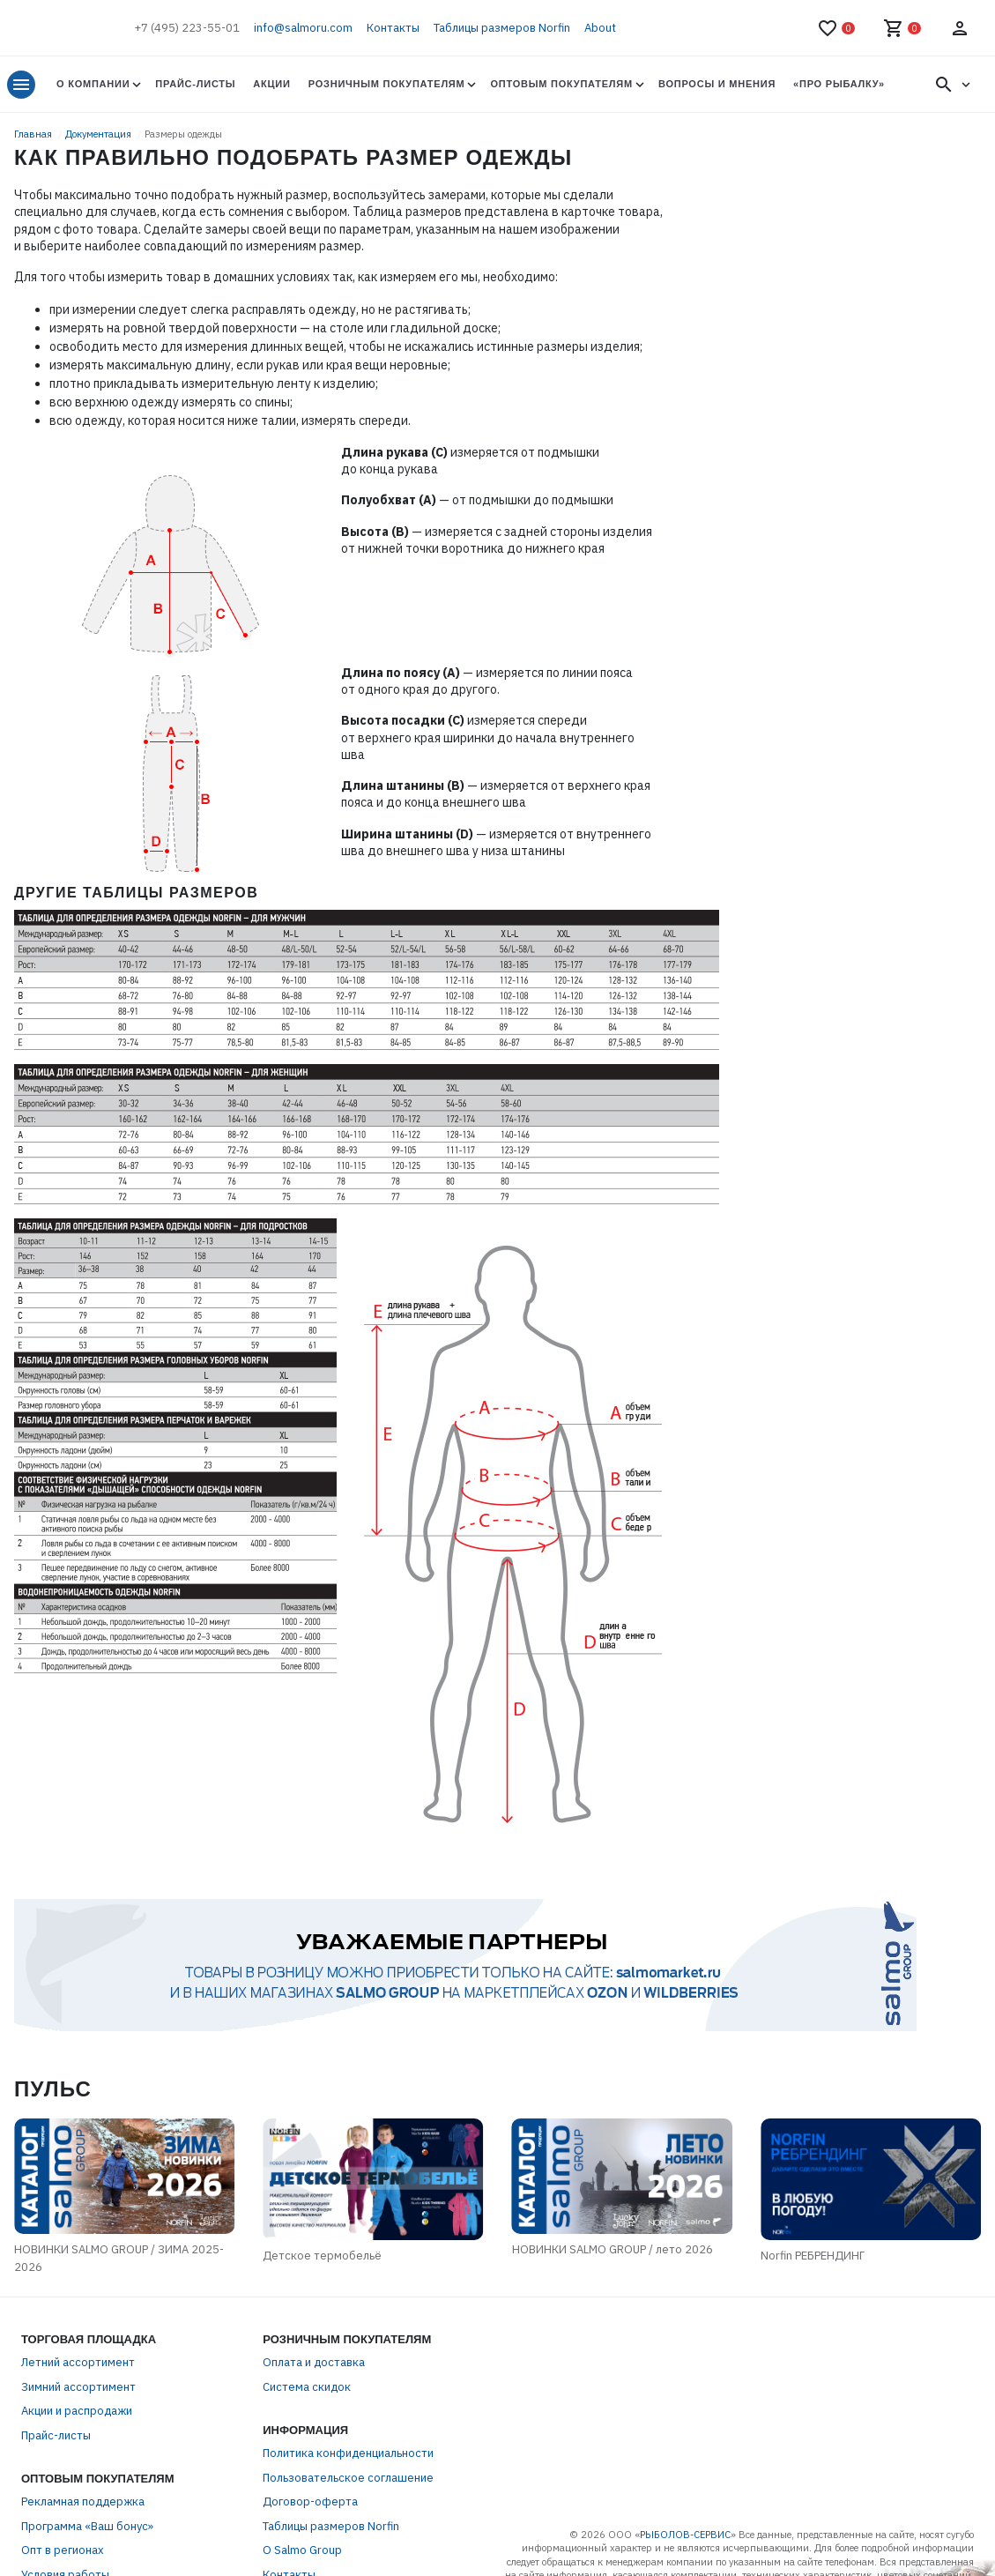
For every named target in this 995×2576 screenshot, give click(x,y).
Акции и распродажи (76, 2410)
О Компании (93, 83)
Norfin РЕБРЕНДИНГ (813, 2255)
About (600, 27)
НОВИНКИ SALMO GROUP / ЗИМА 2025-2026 (119, 2258)
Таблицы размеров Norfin (502, 27)
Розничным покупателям (386, 83)
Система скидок (307, 2386)
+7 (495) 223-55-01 (187, 27)
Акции (271, 83)
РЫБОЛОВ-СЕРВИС (685, 2534)
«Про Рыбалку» (839, 83)
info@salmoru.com (303, 27)
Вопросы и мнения (717, 83)
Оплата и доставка (314, 2362)
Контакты (393, 27)
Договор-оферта (310, 2501)
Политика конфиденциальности (348, 2453)
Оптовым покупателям (561, 83)
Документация (99, 134)
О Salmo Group (302, 2549)
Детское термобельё (322, 2255)
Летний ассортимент (78, 2362)
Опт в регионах (62, 2549)
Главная (34, 134)
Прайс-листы (195, 83)
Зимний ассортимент (78, 2386)
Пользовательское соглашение (348, 2477)
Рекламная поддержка (83, 2501)
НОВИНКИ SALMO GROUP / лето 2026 (612, 2249)
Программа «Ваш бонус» (87, 2526)
